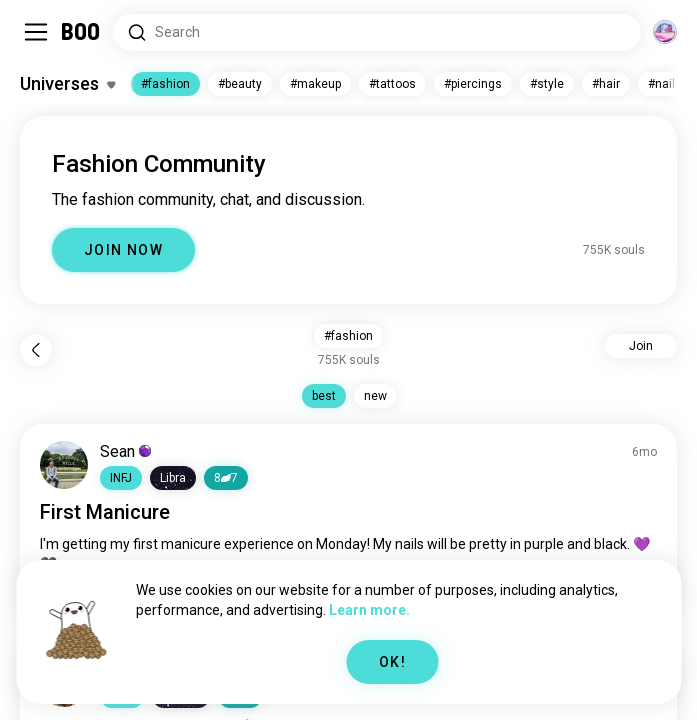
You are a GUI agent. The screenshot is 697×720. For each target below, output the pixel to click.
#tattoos (392, 84)
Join (641, 346)
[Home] (81, 32)
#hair (606, 84)
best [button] (324, 396)
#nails (665, 84)
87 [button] (226, 478)
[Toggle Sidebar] (36, 32)
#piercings (473, 84)
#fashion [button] (348, 336)
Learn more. (369, 610)
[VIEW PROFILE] (64, 465)
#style (547, 84)
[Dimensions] (665, 32)
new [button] (375, 396)
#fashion (165, 84)
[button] (121, 478)
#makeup (315, 84)
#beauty (240, 84)
